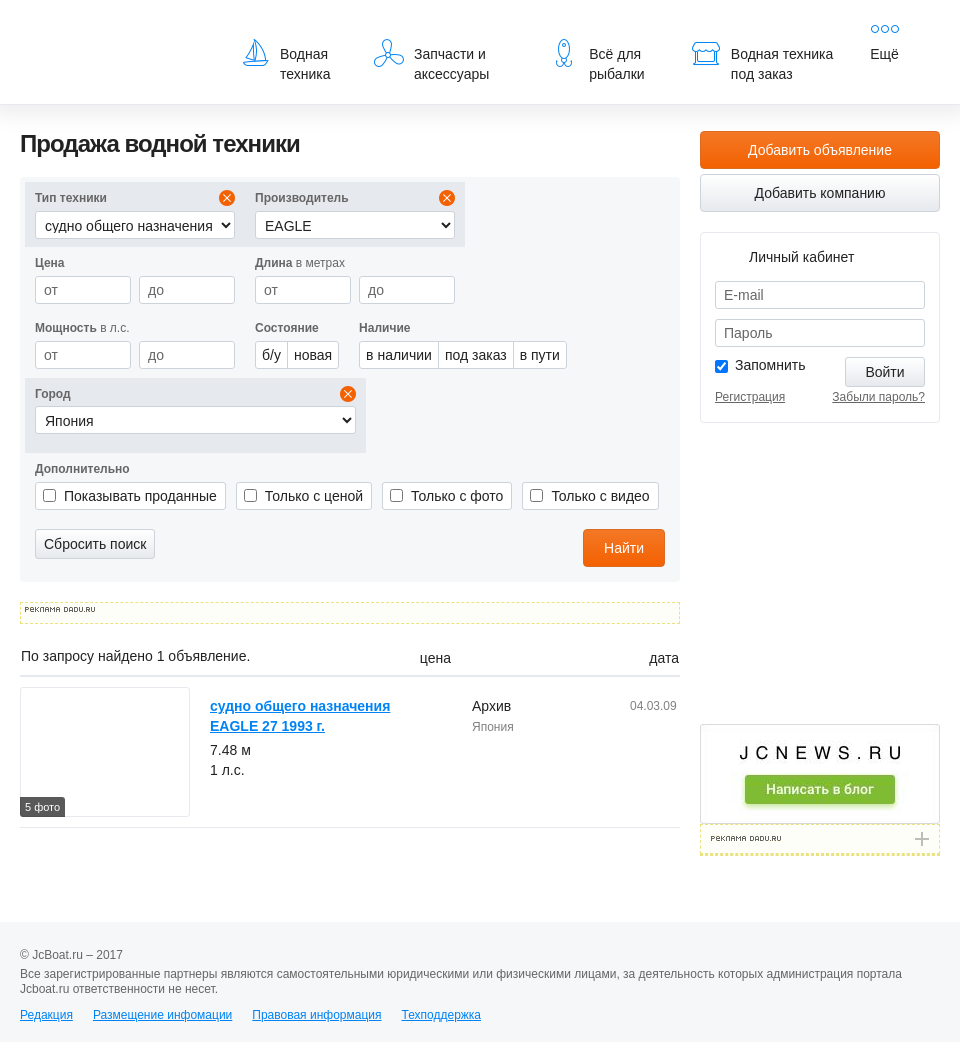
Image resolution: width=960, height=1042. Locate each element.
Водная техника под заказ (762, 60)
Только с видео (600, 496)
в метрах (300, 263)
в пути (540, 355)
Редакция (46, 1015)
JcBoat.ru (116, 30)
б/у (271, 355)
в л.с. (82, 328)
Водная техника (285, 60)
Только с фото (457, 496)
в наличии (399, 355)
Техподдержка (441, 1015)
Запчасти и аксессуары (431, 60)
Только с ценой (314, 496)
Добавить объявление (820, 150)
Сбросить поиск (95, 544)
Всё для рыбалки (596, 60)
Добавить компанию (820, 193)
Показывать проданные (140, 496)
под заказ (476, 355)
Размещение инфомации (162, 1015)
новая (313, 355)
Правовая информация (316, 1015)
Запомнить (770, 365)
